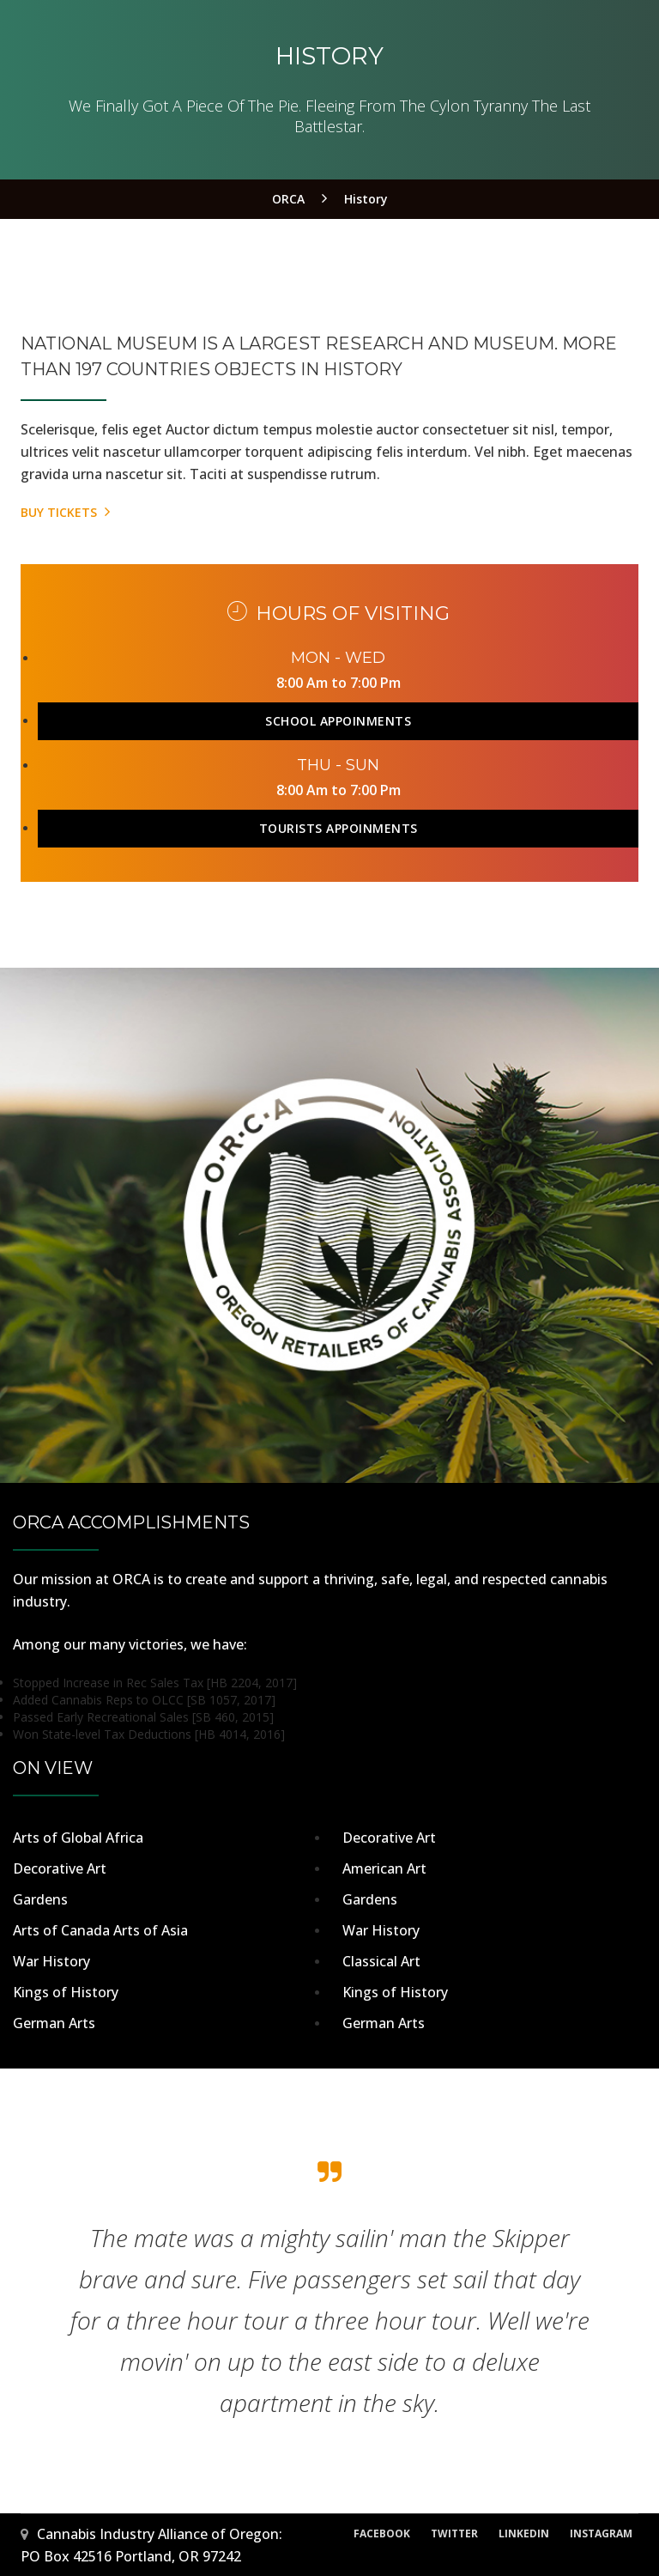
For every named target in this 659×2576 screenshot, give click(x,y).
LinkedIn (524, 2533)
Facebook (382, 2533)
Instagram (601, 2533)
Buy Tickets (65, 512)
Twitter (454, 2533)
